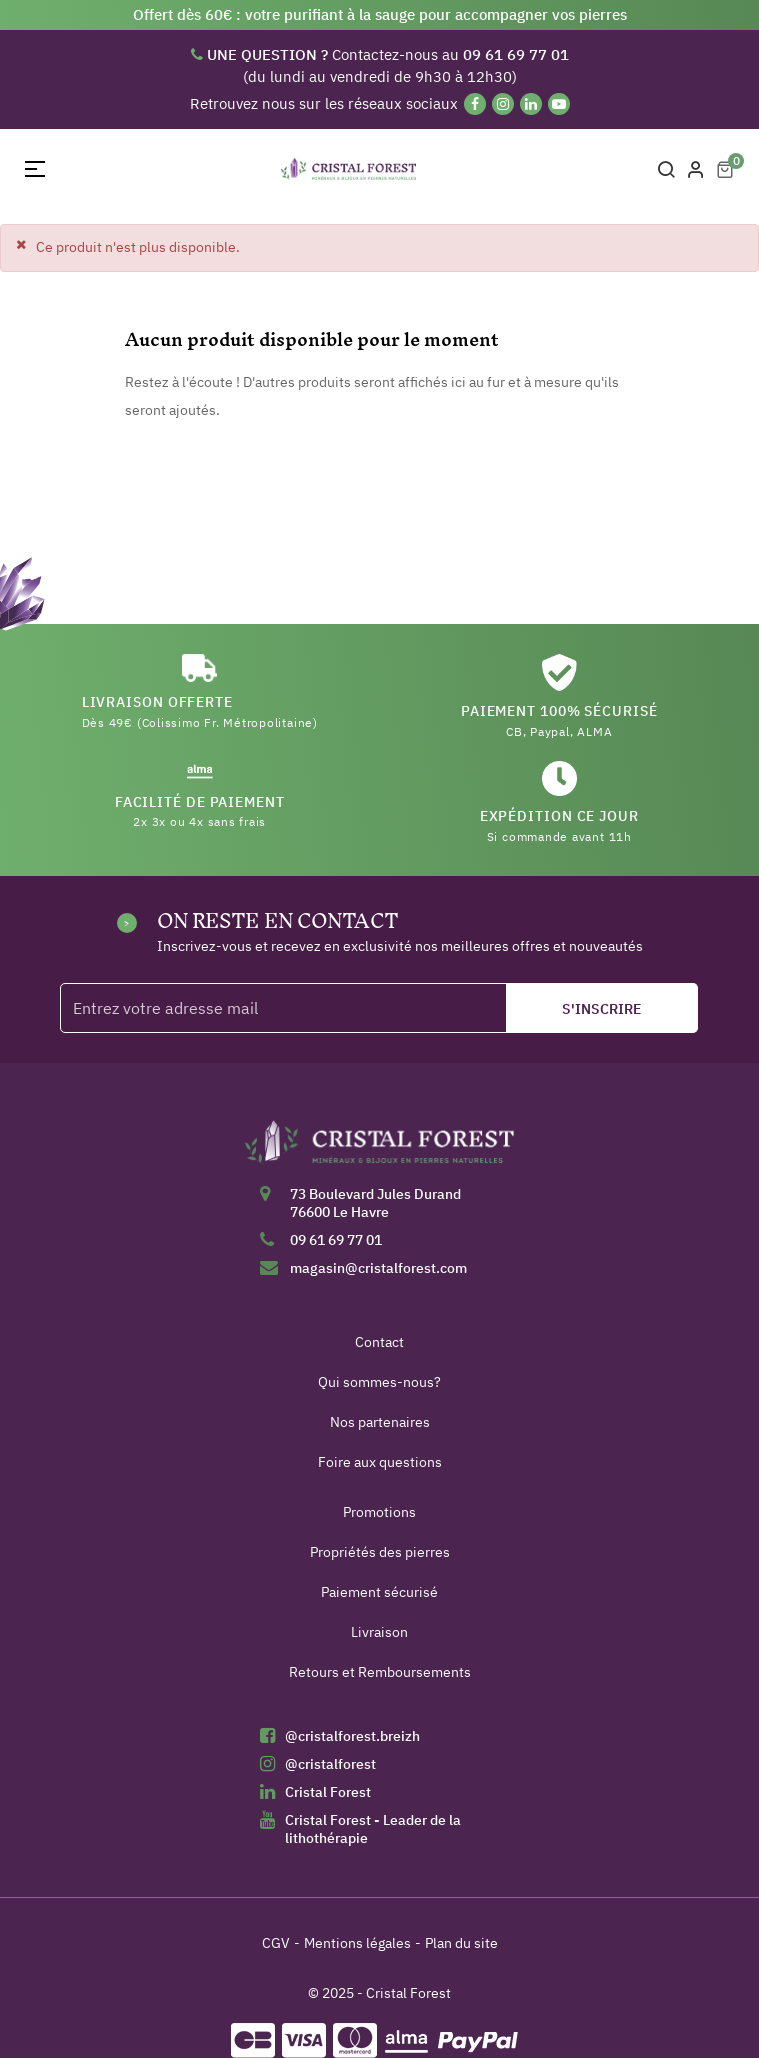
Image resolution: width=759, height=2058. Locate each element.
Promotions (379, 1512)
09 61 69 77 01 (336, 1240)
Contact (379, 1342)
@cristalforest (330, 1764)
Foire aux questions (380, 1462)
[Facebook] (475, 104)
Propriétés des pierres (380, 1552)
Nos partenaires (380, 1422)
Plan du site (461, 1943)
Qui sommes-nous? (379, 1382)
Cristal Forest (328, 1792)
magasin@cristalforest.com (378, 1268)
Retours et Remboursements (380, 1672)
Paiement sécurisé (379, 1592)
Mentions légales (357, 1943)
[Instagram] (503, 104)
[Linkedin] (531, 104)
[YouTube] (559, 104)
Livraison (379, 1632)
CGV (276, 1943)
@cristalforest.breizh (352, 1736)
